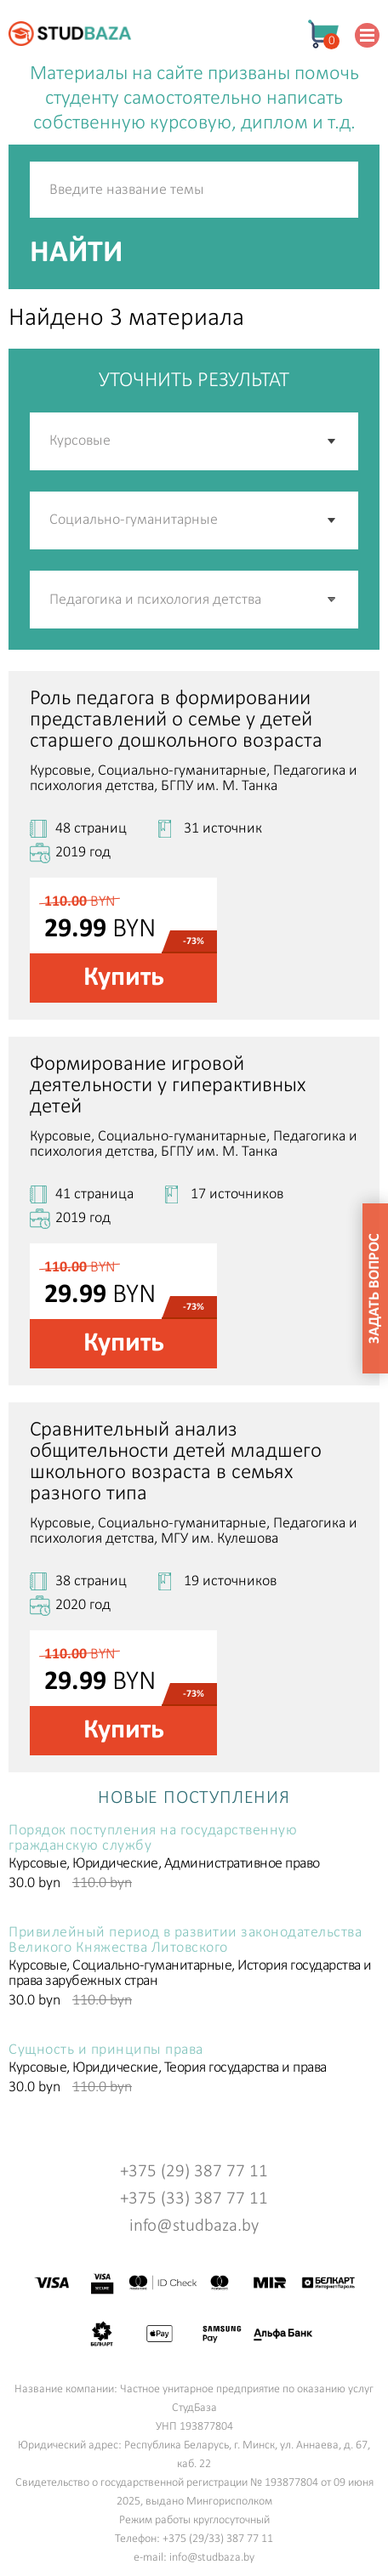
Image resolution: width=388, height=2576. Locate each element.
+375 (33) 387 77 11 (194, 2199)
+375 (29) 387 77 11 (194, 2172)
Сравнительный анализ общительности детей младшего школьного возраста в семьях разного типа (176, 1461)
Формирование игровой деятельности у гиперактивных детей (167, 1085)
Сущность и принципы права (106, 2050)
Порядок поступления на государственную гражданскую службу (153, 1838)
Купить (123, 978)
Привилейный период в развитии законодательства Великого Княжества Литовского (185, 1940)
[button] (332, 599)
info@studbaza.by (194, 2226)
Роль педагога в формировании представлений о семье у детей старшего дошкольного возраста (176, 720)
